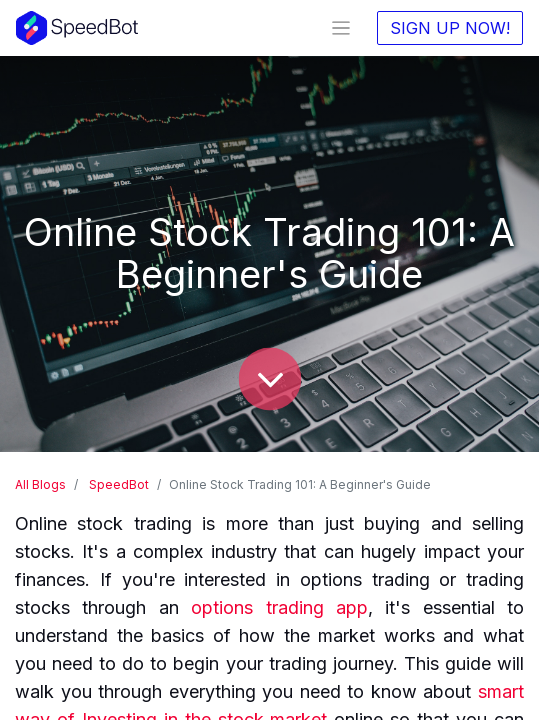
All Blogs (40, 484)
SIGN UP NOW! (450, 28)
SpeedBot (119, 484)
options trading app (279, 607)
